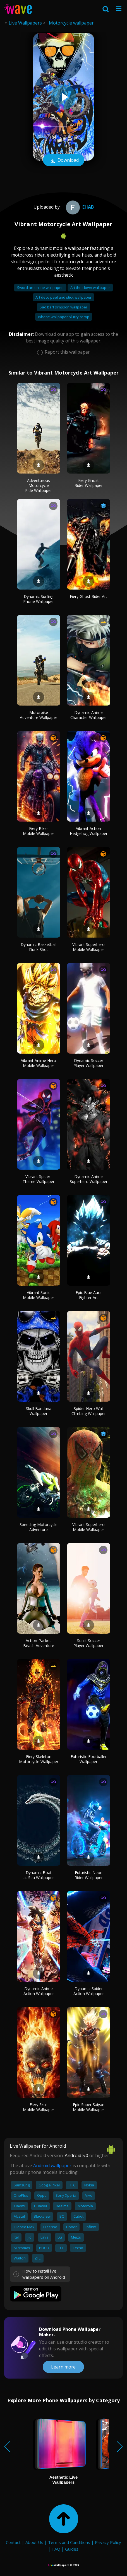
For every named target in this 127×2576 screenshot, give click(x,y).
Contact (13, 2542)
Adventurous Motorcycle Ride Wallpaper (38, 485)
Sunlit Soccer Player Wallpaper (88, 1643)
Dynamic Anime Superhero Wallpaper (88, 1179)
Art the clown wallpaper (90, 287)
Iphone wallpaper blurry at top (63, 316)
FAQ (56, 2549)
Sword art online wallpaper (40, 287)
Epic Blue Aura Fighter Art (89, 1295)
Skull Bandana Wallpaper (38, 1411)
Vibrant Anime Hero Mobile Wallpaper (38, 1063)
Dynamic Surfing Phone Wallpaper (38, 599)
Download (64, 160)
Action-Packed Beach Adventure (38, 1643)
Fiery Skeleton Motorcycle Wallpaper (38, 1759)
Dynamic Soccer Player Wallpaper (88, 1063)
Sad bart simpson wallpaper (63, 307)
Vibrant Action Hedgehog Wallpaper (88, 831)
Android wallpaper (52, 2165)
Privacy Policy (108, 2542)
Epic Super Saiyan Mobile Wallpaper (88, 2107)
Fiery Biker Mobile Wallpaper (38, 831)
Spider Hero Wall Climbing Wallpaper (88, 1411)
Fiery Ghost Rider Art (88, 596)
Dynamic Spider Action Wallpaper (88, 1991)
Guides (71, 2549)
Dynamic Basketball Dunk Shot (38, 947)
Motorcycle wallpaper (71, 23)
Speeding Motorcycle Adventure (38, 1527)
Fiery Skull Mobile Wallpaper (38, 2107)
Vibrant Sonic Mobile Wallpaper (38, 1295)
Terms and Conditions (69, 2542)
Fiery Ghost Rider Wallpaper (89, 483)
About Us (34, 2542)
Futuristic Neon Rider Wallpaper (89, 1875)
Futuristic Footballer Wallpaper (89, 1759)
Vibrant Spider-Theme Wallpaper (38, 1179)
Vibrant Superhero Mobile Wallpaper (88, 947)
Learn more (63, 2367)
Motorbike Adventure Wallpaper (38, 715)
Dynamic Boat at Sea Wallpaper (38, 1875)
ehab (79, 207)
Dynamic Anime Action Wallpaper (38, 1991)
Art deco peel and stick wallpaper (63, 297)
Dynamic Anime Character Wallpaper (88, 715)
